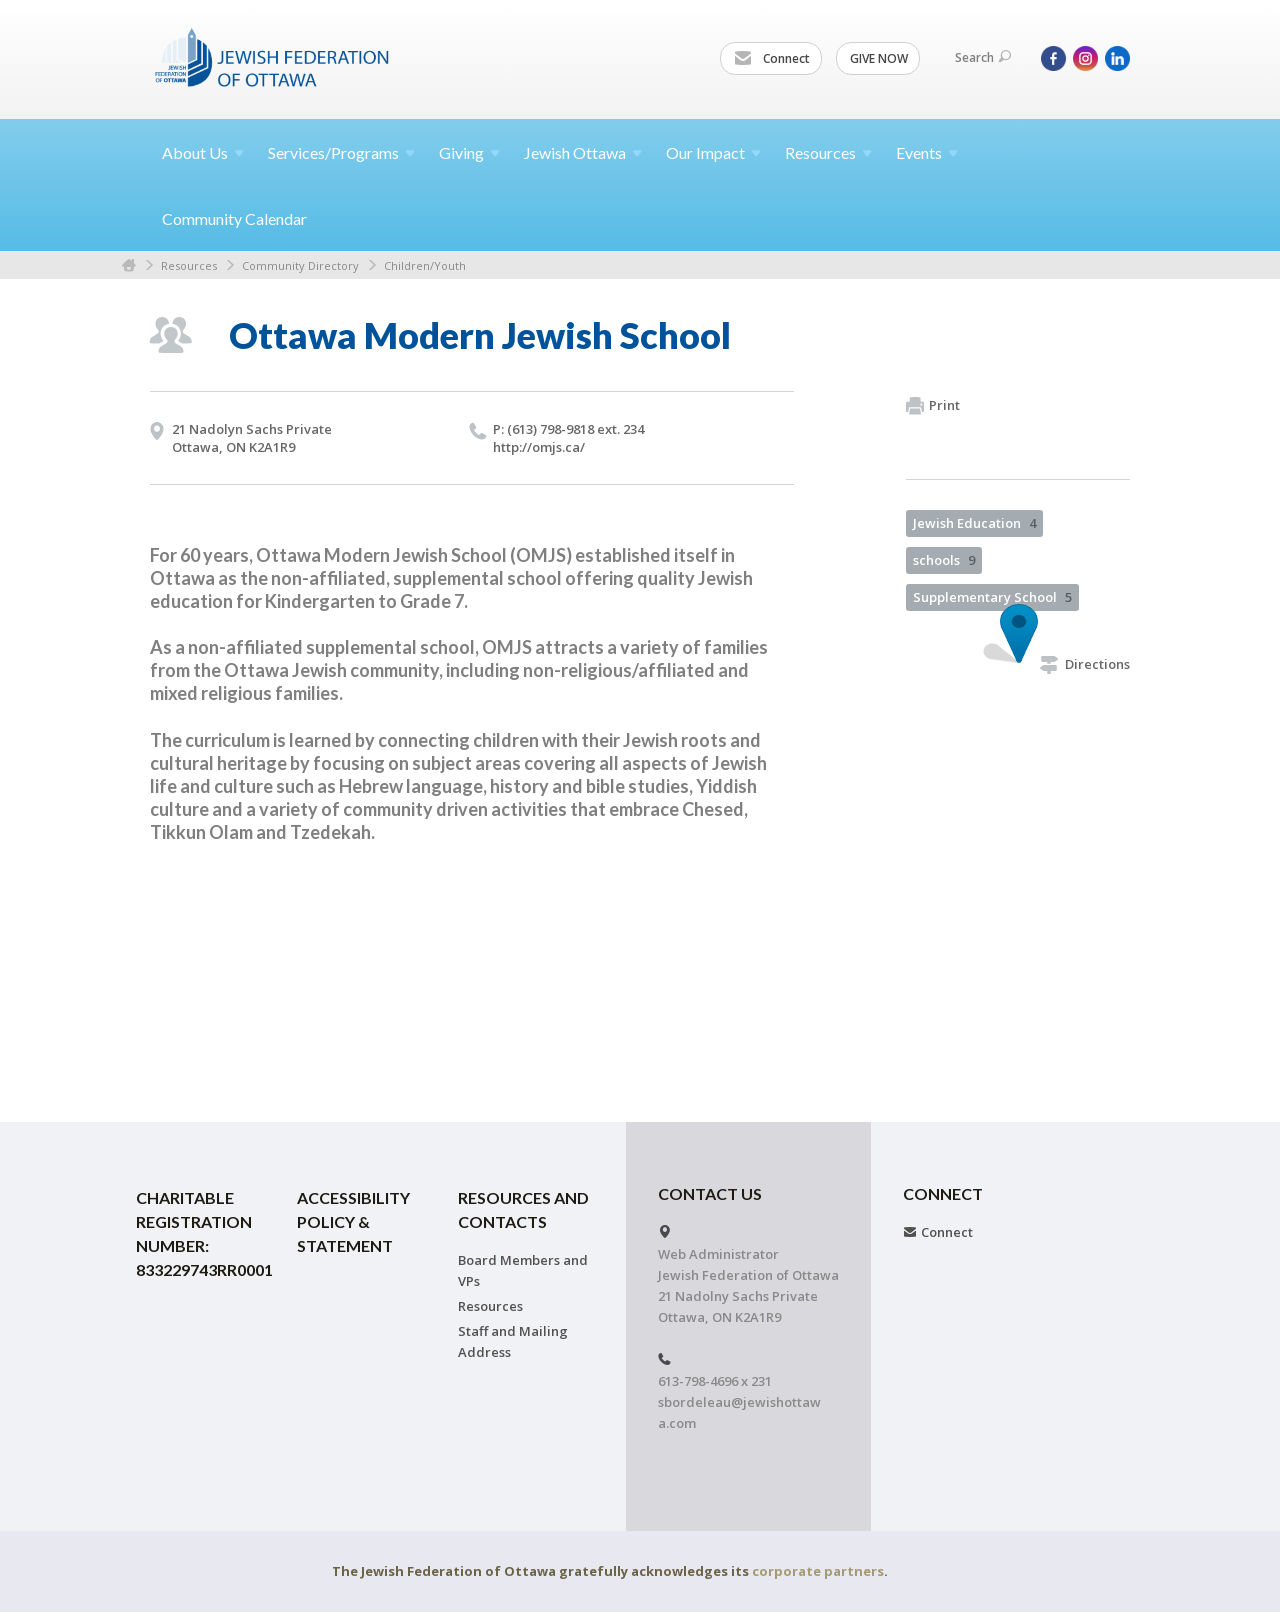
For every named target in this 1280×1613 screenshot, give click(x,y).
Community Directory (300, 265)
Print (933, 406)
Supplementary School (992, 597)
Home (129, 265)
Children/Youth (425, 265)
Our (713, 152)
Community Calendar (234, 218)
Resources (189, 265)
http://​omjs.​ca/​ (539, 447)
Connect (772, 59)
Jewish (583, 152)
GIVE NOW (879, 58)
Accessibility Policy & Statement (353, 1221)
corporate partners (818, 1571)
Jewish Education (974, 523)
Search (983, 57)
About (203, 152)
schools (944, 560)
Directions (1085, 664)
